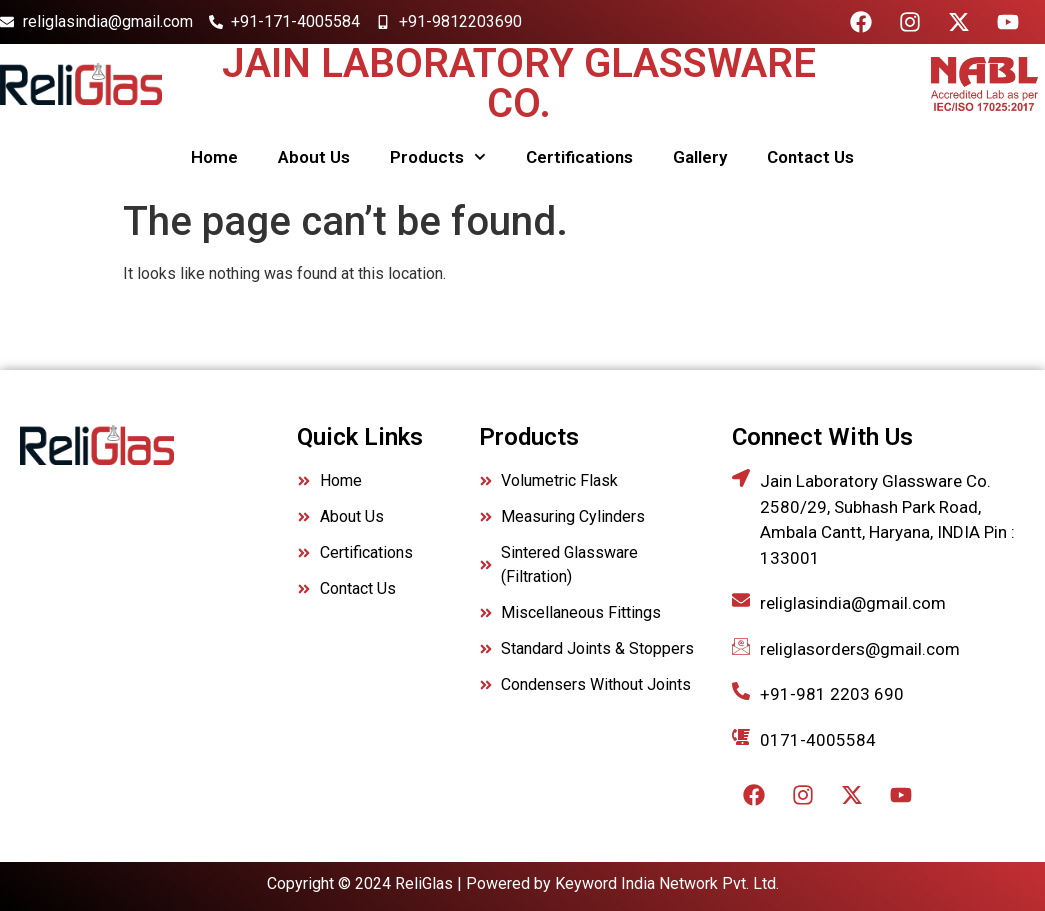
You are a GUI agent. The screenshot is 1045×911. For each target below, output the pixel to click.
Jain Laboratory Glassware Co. (519, 83)
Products (438, 157)
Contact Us (810, 157)
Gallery (700, 157)
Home (214, 157)
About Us (314, 157)
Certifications (579, 157)
